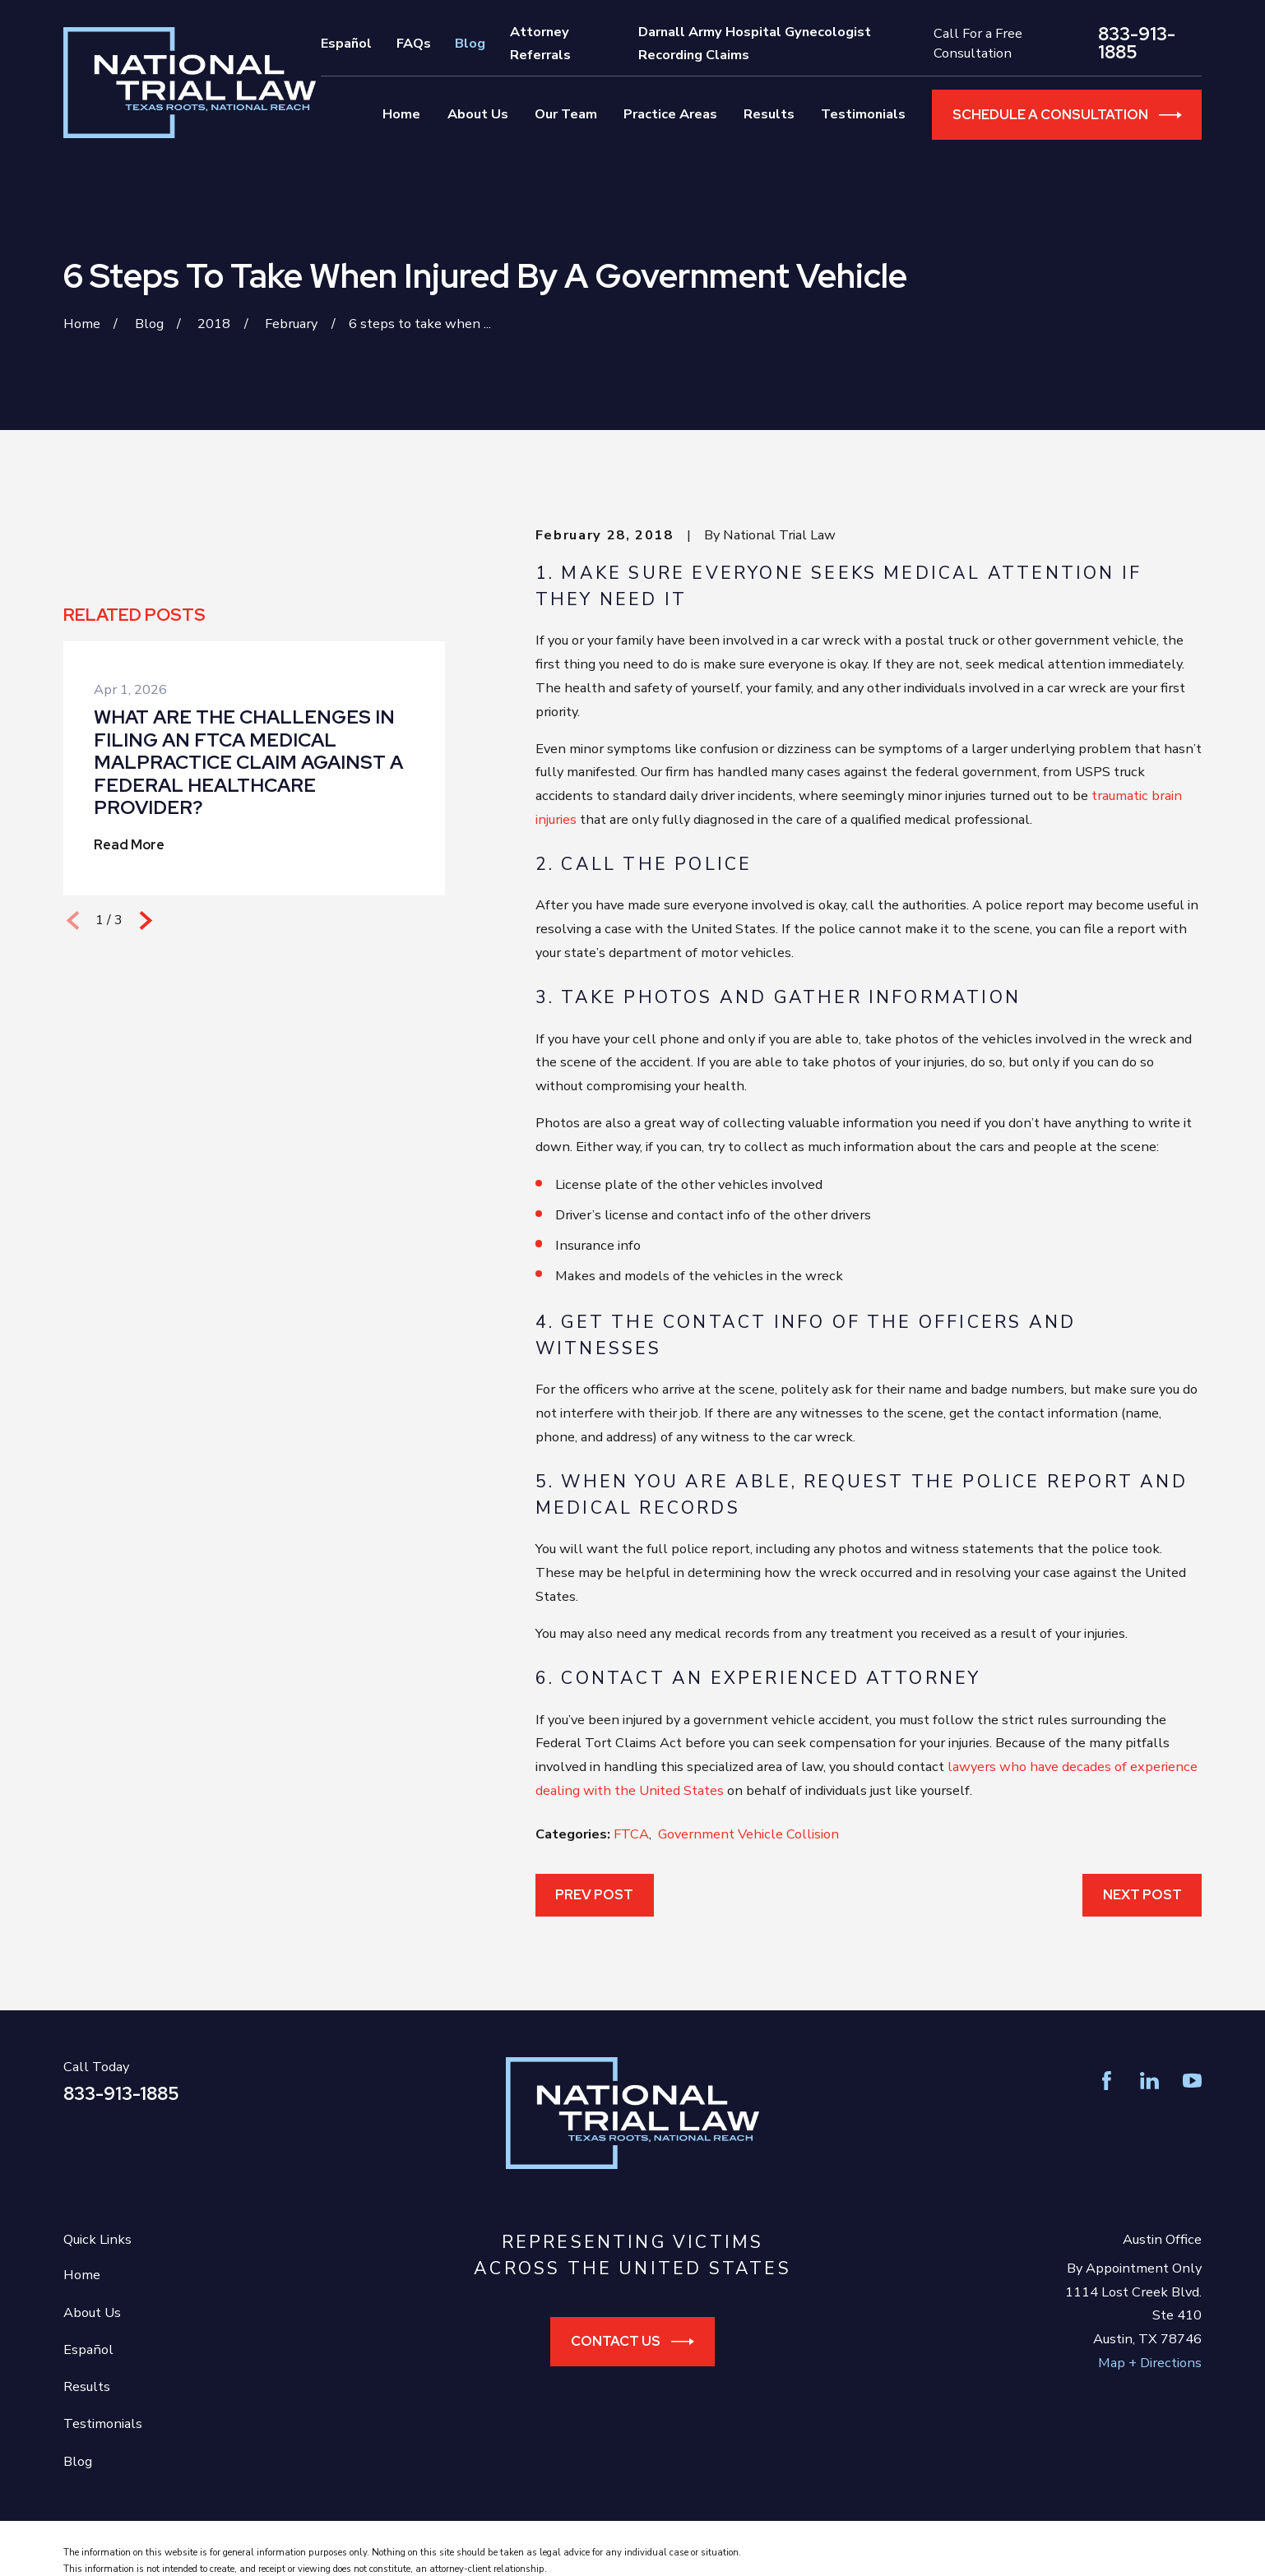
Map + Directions (1150, 2362)
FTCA (631, 1833)
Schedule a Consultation (1067, 115)
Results (86, 2386)
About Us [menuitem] (477, 113)
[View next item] (146, 920)
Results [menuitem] (769, 113)
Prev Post (594, 1894)
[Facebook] (1106, 2080)
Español (346, 43)
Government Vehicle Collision (748, 1833)
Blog (470, 43)
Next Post (1142, 1894)
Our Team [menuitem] (566, 113)
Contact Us (632, 2341)
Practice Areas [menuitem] (670, 113)
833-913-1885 (1136, 43)
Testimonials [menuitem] (863, 113)
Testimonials (102, 2423)
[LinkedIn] (1149, 2080)
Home (81, 2274)
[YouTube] (1192, 2080)
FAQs (413, 43)
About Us (92, 2312)
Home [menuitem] (401, 113)
